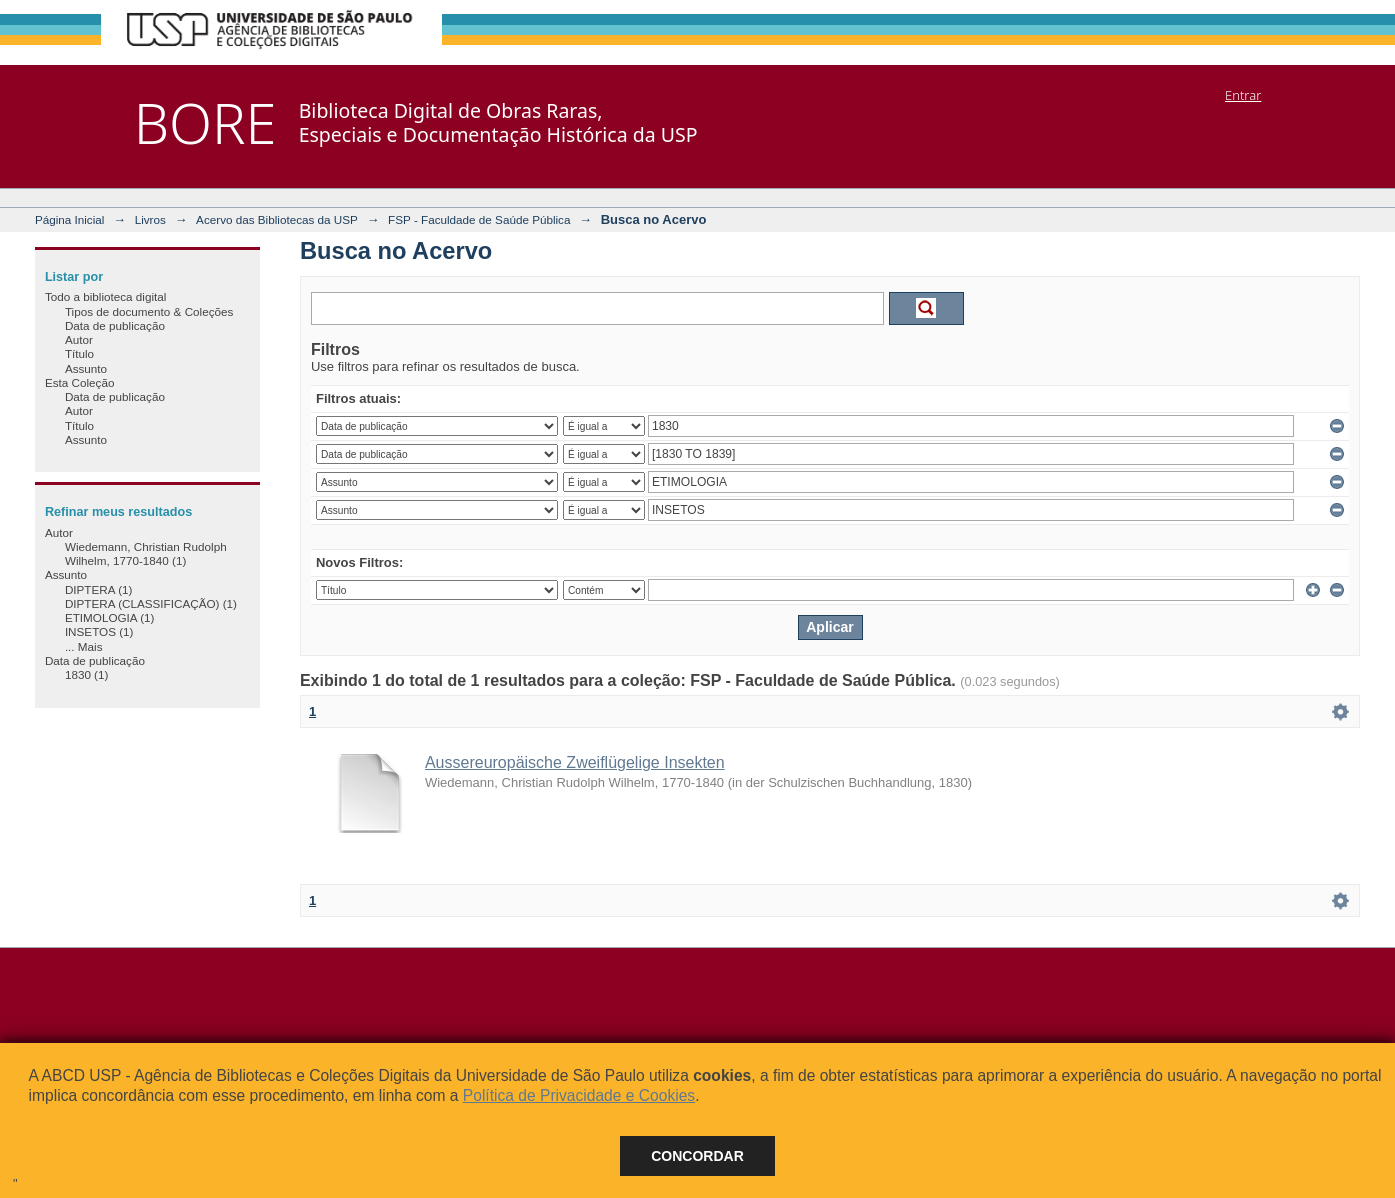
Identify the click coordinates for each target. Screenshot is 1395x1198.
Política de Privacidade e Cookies (579, 1095)
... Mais (84, 646)
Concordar (697, 1156)
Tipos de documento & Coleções (149, 311)
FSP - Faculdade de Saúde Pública (479, 219)
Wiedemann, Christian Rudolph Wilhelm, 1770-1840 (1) (146, 553)
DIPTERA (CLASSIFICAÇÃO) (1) (151, 603)
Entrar (1243, 95)
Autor (79, 339)
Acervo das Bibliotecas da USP (277, 219)
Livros (150, 219)
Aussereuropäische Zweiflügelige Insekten (575, 762)
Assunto (86, 368)
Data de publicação (115, 325)
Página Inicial (70, 219)
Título (79, 353)
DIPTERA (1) (99, 589)
